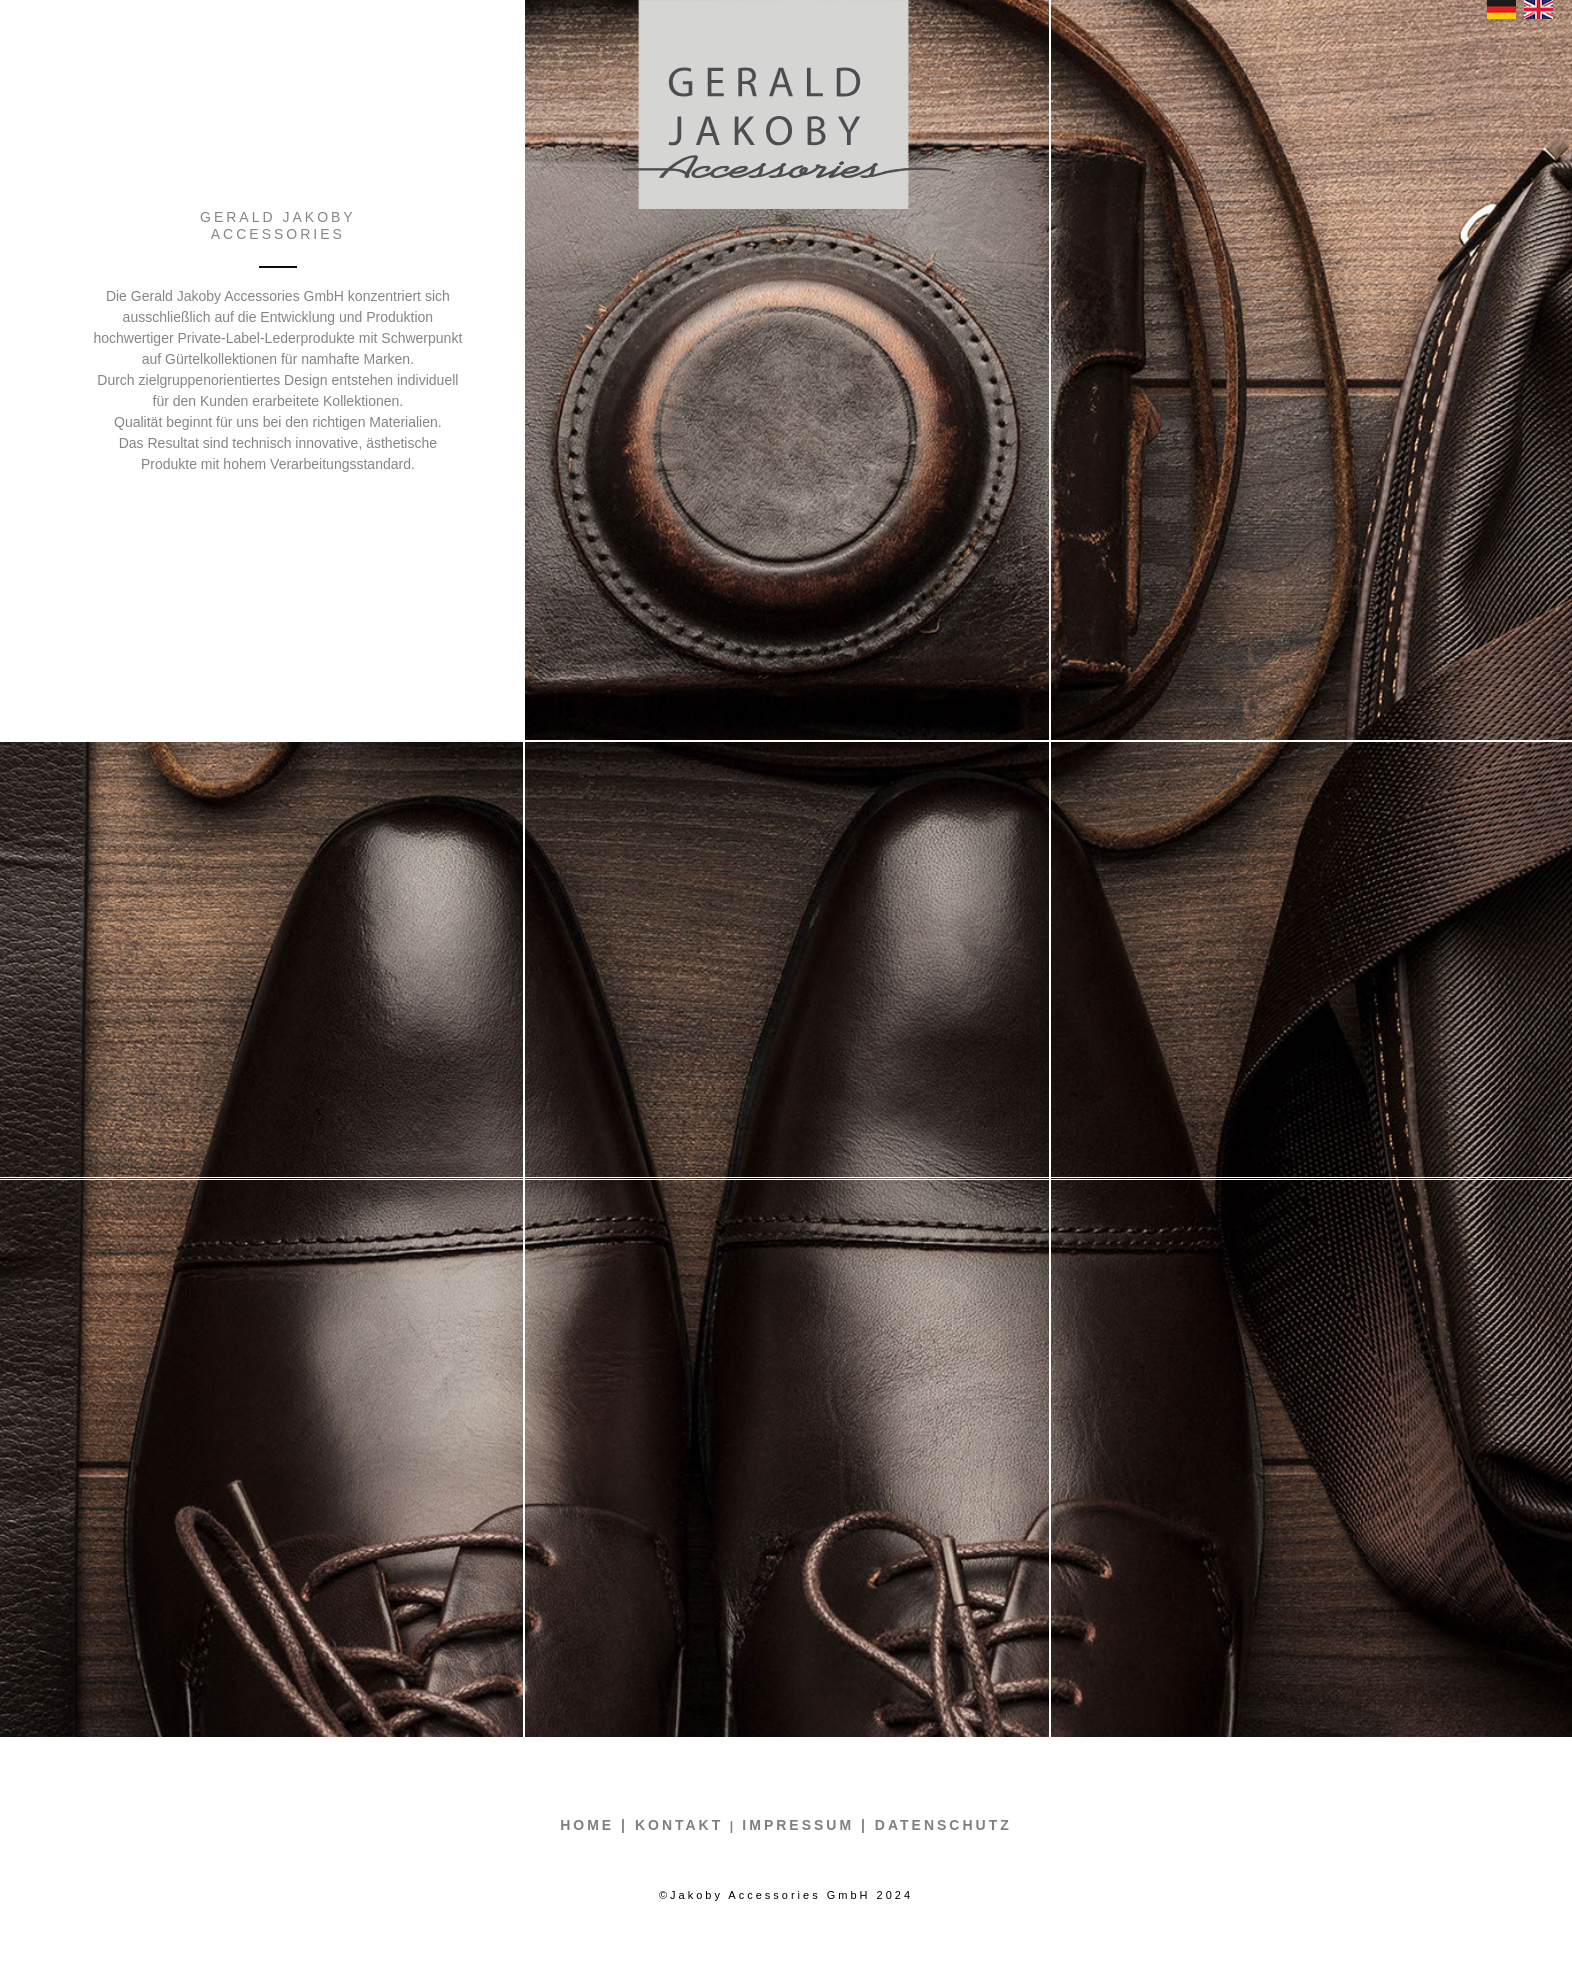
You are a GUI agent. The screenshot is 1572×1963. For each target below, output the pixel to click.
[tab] (787, 960)
